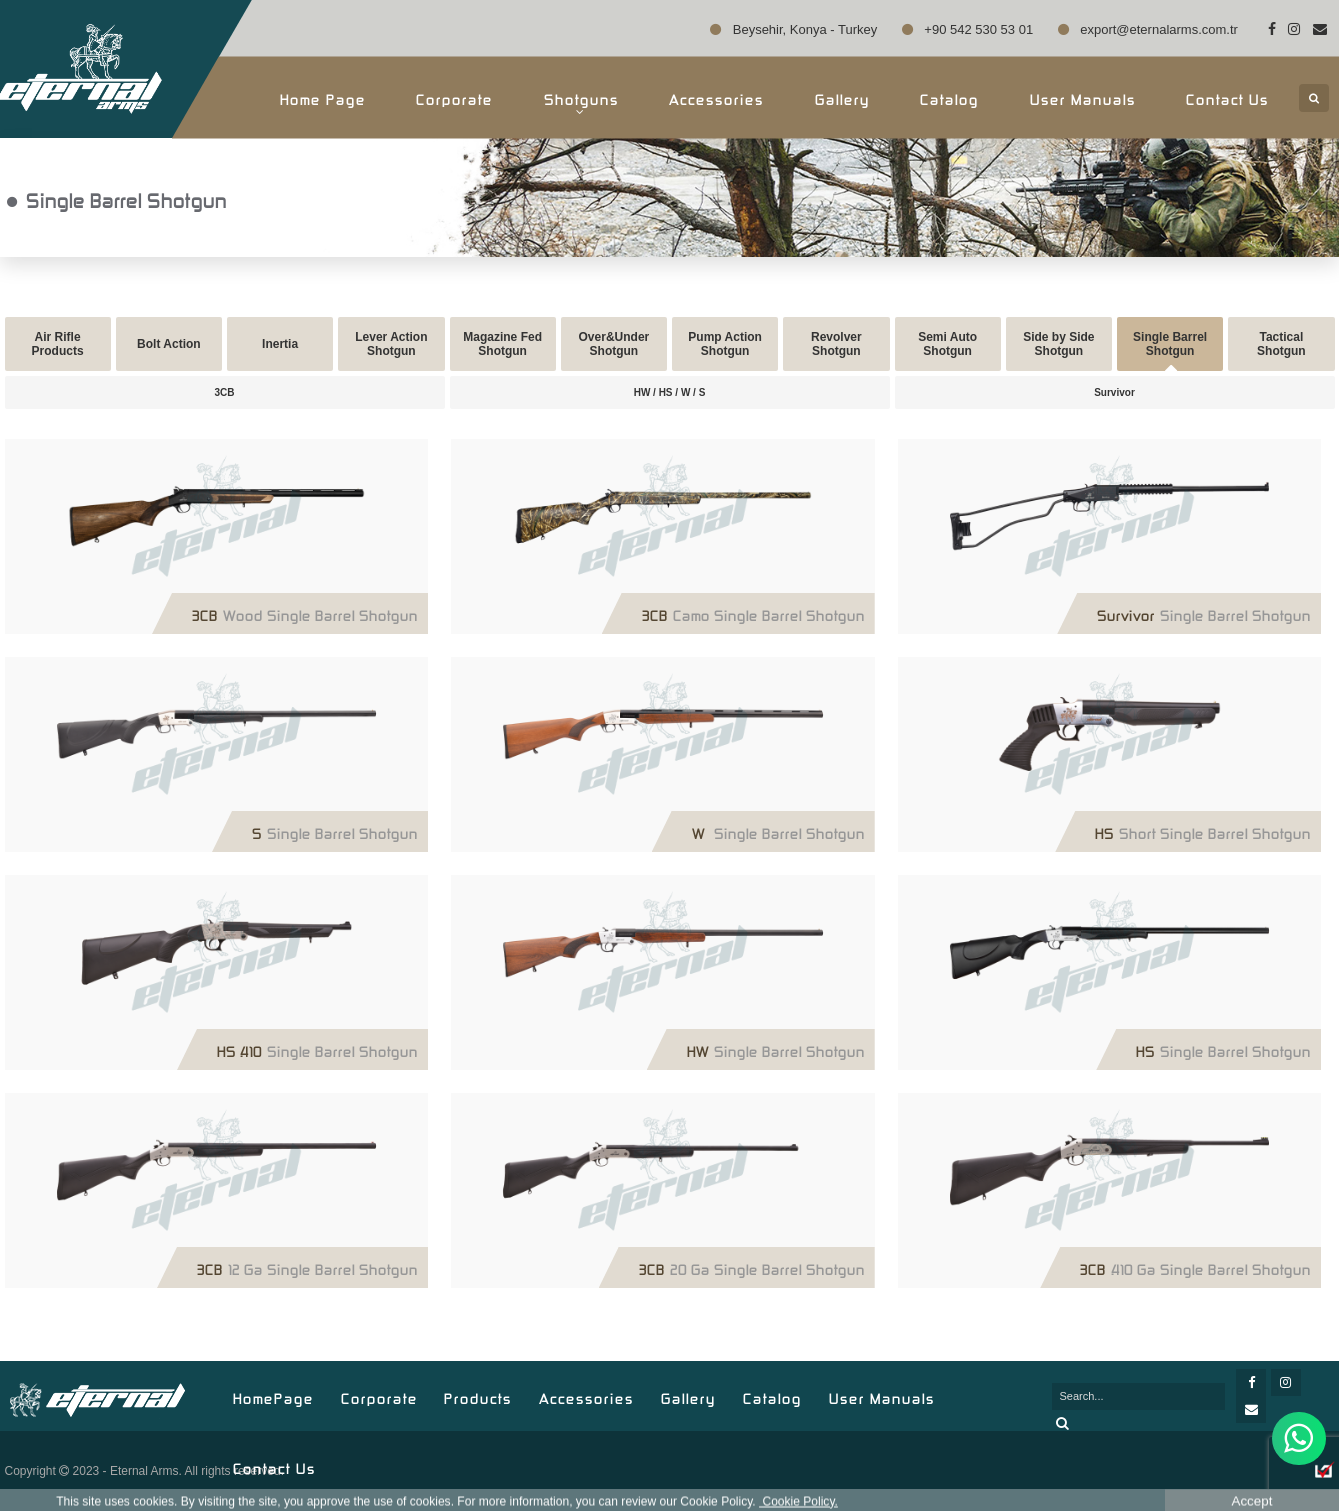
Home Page (323, 97)
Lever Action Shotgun (391, 344)
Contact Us (1227, 97)
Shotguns (581, 102)
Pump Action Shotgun (725, 344)
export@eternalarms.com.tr (1148, 29)
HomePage (273, 1396)
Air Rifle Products (58, 344)
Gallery (842, 97)
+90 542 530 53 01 (967, 29)
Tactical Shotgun (1281, 344)
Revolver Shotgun (836, 344)
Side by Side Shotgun (1058, 344)
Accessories (716, 97)
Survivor (1114, 392)
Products (478, 1396)
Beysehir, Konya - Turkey (793, 29)
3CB (224, 392)
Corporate (454, 97)
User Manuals (1083, 97)
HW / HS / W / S (670, 392)
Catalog (949, 97)
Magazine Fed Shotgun (502, 344)
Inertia (280, 344)
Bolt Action (169, 344)
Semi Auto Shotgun (947, 344)
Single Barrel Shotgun (1170, 344)
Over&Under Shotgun (614, 344)
